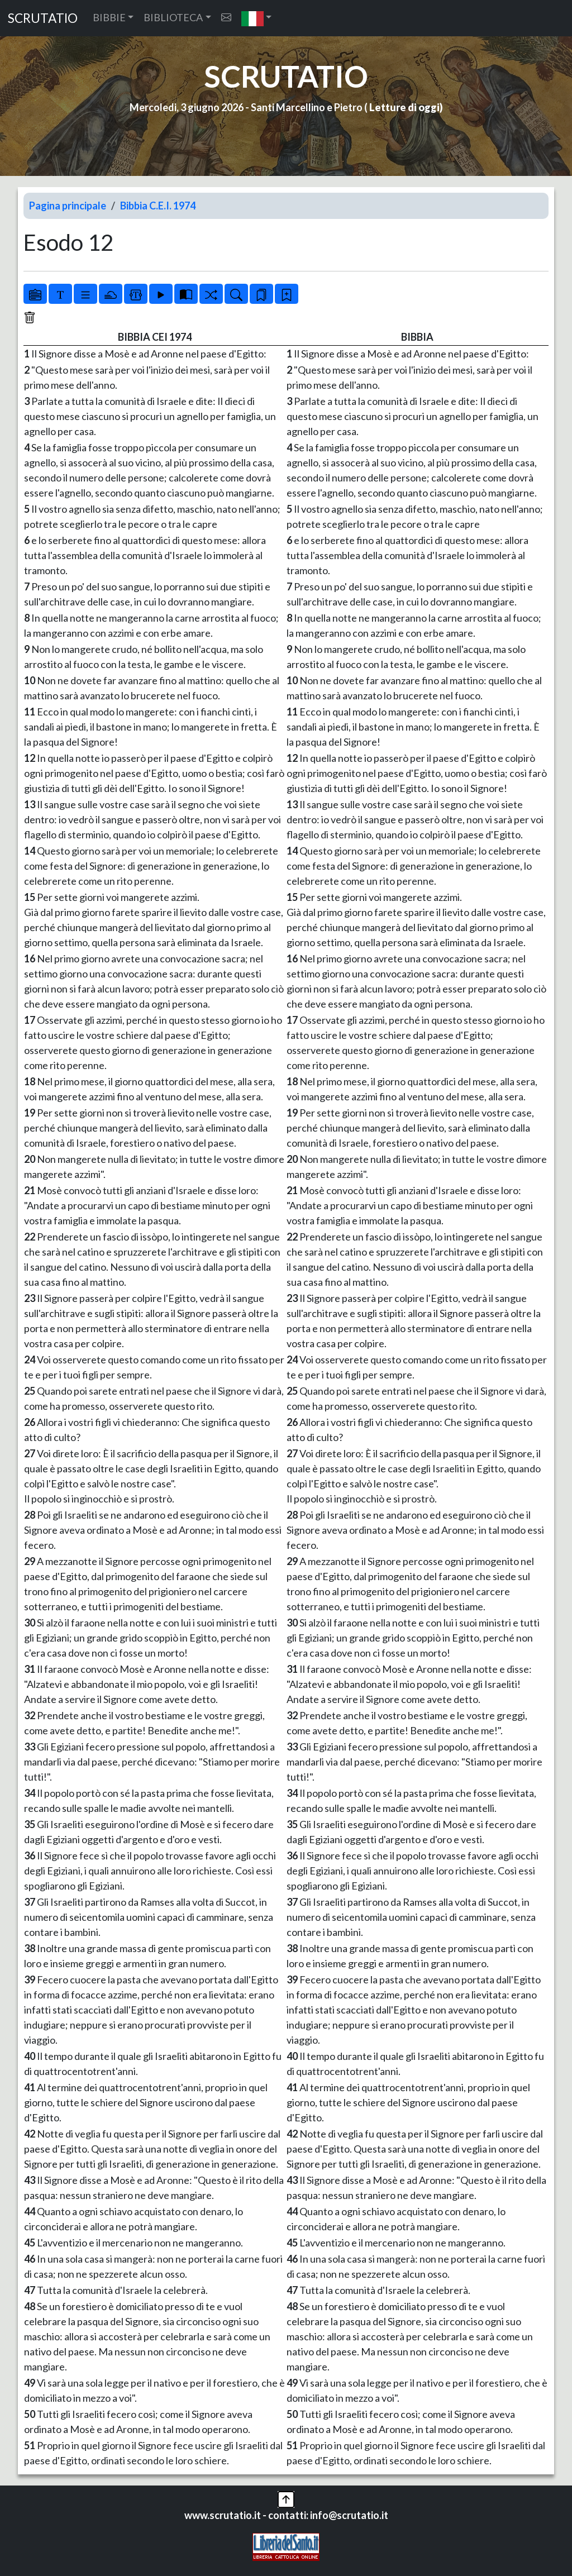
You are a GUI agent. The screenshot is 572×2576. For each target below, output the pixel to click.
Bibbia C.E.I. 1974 (158, 205)
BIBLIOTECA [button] (173, 17)
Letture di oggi (404, 107)
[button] (256, 18)
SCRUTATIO (43, 18)
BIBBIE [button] (109, 17)
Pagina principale (67, 205)
